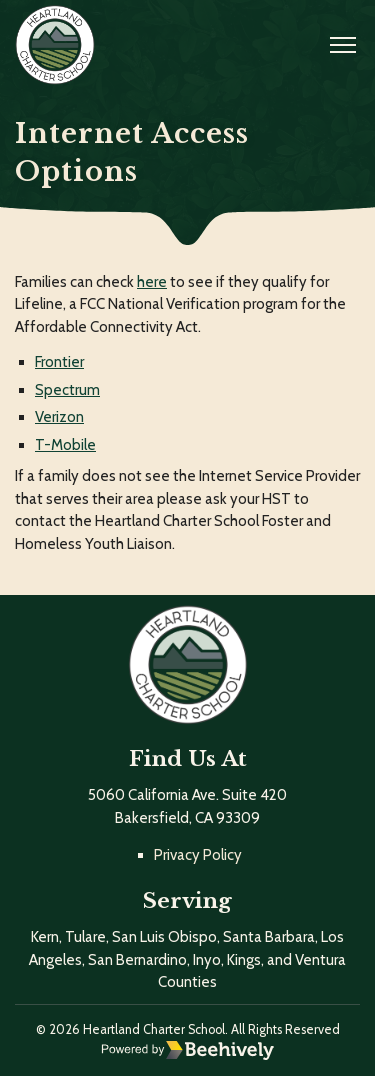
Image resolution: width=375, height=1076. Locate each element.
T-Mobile (65, 445)
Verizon (59, 417)
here (152, 282)
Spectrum (67, 390)
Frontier (59, 362)
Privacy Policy (198, 855)
